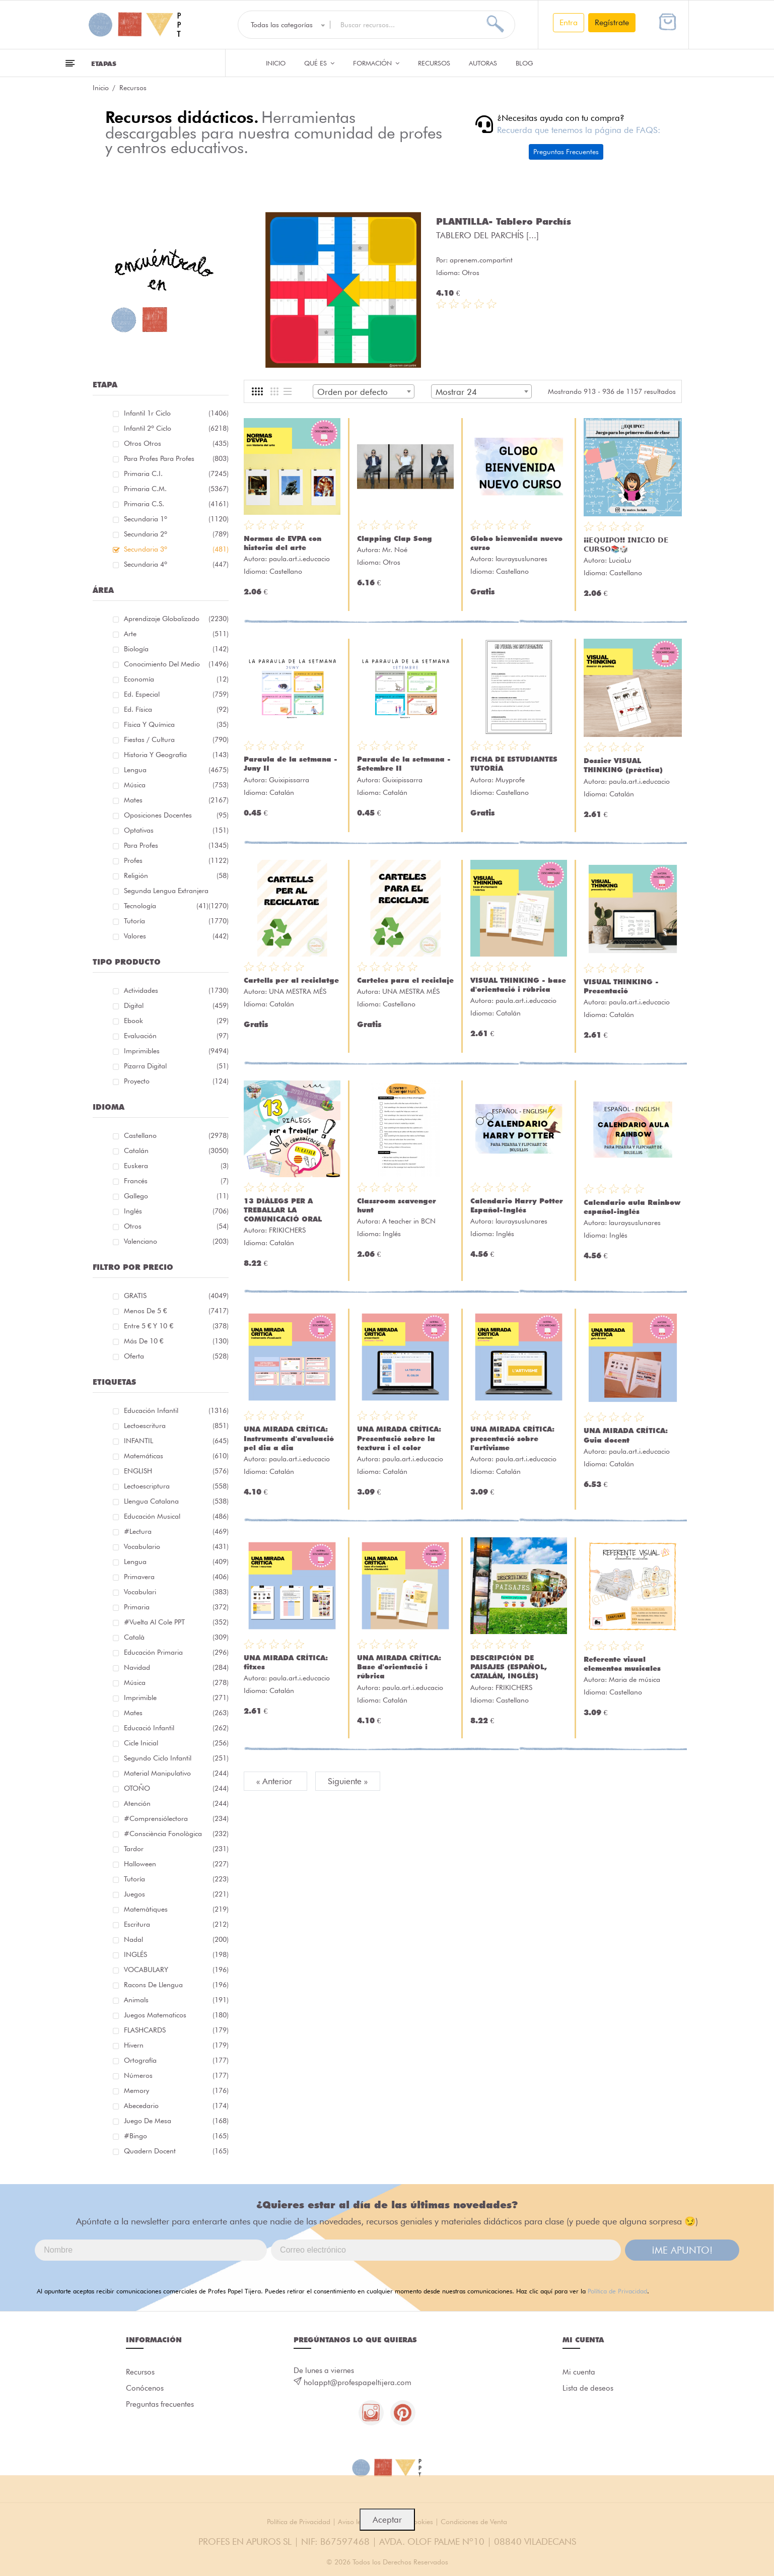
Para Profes (176, 845)
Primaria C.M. (176, 488)
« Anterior (275, 1781)
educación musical (176, 1516)
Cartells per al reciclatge (291, 980)
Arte (176, 633)
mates (176, 1712)
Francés (176, 1180)
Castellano (176, 1135)
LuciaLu (620, 560)
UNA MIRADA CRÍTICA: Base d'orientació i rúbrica (399, 1667)
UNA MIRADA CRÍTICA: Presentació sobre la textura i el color (399, 1438)
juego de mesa (176, 2120)
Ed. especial (176, 694)
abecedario (176, 2105)
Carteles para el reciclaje (405, 980)
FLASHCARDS (176, 2030)
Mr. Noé (394, 550)
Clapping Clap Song (394, 538)
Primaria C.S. (176, 503)
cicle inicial (176, 1742)
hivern (176, 2045)
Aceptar (387, 2520)
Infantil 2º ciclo (176, 428)
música (176, 1682)
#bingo (176, 2135)
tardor (176, 1848)
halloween (176, 1863)
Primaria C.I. (176, 473)
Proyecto (176, 1081)
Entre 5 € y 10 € (176, 1325)
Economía (176, 679)
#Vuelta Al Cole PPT (176, 1622)
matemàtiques (176, 1909)
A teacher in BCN (409, 1221)
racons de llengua (176, 1984)
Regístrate (612, 22)
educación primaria (176, 1652)
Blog (524, 63)
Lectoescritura (176, 1425)
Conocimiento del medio (176, 663)
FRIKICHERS (287, 1230)
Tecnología (166, 905)
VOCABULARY (176, 1969)
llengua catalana (176, 1501)
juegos (176, 1894)
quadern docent (176, 2150)
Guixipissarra (289, 780)
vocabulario (176, 1546)
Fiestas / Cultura (176, 739)
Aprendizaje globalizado (176, 618)
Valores (176, 935)
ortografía (176, 2060)
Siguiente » (348, 1781)
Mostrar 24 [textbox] (456, 392)
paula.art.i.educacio (299, 559)
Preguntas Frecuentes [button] (566, 152)
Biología (176, 648)
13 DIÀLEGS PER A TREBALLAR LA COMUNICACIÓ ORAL (283, 1210)
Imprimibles (176, 1050)
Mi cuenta (578, 2372)
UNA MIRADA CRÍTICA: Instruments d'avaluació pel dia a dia (289, 1438)
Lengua (176, 769)
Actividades (176, 990)
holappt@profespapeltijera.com (357, 2382)
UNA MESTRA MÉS (297, 991)
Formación (376, 63)
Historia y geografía (176, 754)
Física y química (176, 724)
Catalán (176, 1150)
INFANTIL (176, 1440)
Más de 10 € (176, 1340)
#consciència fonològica (176, 1833)
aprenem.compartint (481, 260)
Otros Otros (176, 443)
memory (176, 2090)
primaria (176, 1606)
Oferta (176, 1356)
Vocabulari (176, 1591)
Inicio (276, 63)
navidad (176, 1667)
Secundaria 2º (176, 533)
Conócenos (145, 2388)
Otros (176, 1226)
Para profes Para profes (176, 458)
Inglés (176, 1210)
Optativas (176, 830)
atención (176, 1803)
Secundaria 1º (176, 518)
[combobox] (363, 391)
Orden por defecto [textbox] (352, 392)
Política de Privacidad (617, 2291)
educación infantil (176, 1410)
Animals (176, 1999)
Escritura (176, 1924)
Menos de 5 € (176, 1310)
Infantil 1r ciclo (176, 413)
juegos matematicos (176, 2014)
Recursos (434, 63)
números (176, 2075)
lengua (176, 1561)
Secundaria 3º (176, 549)
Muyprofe (510, 780)
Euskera (176, 1165)
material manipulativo (176, 1773)
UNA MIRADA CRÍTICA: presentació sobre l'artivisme (512, 1438)
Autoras (483, 63)
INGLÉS (176, 1954)
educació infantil (176, 1727)
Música (176, 784)
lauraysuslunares (521, 559)
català (176, 1637)
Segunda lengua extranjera (176, 892)
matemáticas (176, 1455)
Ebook (176, 1020)
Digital (176, 1005)
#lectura (176, 1531)
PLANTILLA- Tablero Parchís (503, 221)
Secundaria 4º (176, 564)
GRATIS (176, 1295)
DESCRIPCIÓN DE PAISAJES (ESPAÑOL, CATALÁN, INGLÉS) (508, 1667)
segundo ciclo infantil (176, 1758)
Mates (176, 799)
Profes (176, 860)
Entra (568, 22)
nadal (176, 1939)
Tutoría (176, 920)
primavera (176, 1576)
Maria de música (634, 1679)
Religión (176, 875)
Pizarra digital (176, 1065)
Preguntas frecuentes (160, 2404)
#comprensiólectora (176, 1818)
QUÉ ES (319, 63)
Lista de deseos (587, 2388)
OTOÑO (176, 1788)
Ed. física (176, 709)
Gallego (176, 1195)
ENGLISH (176, 1470)
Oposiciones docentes (176, 815)
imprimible (176, 1697)
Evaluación (176, 1035)
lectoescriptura (176, 1486)
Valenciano (176, 1241)
